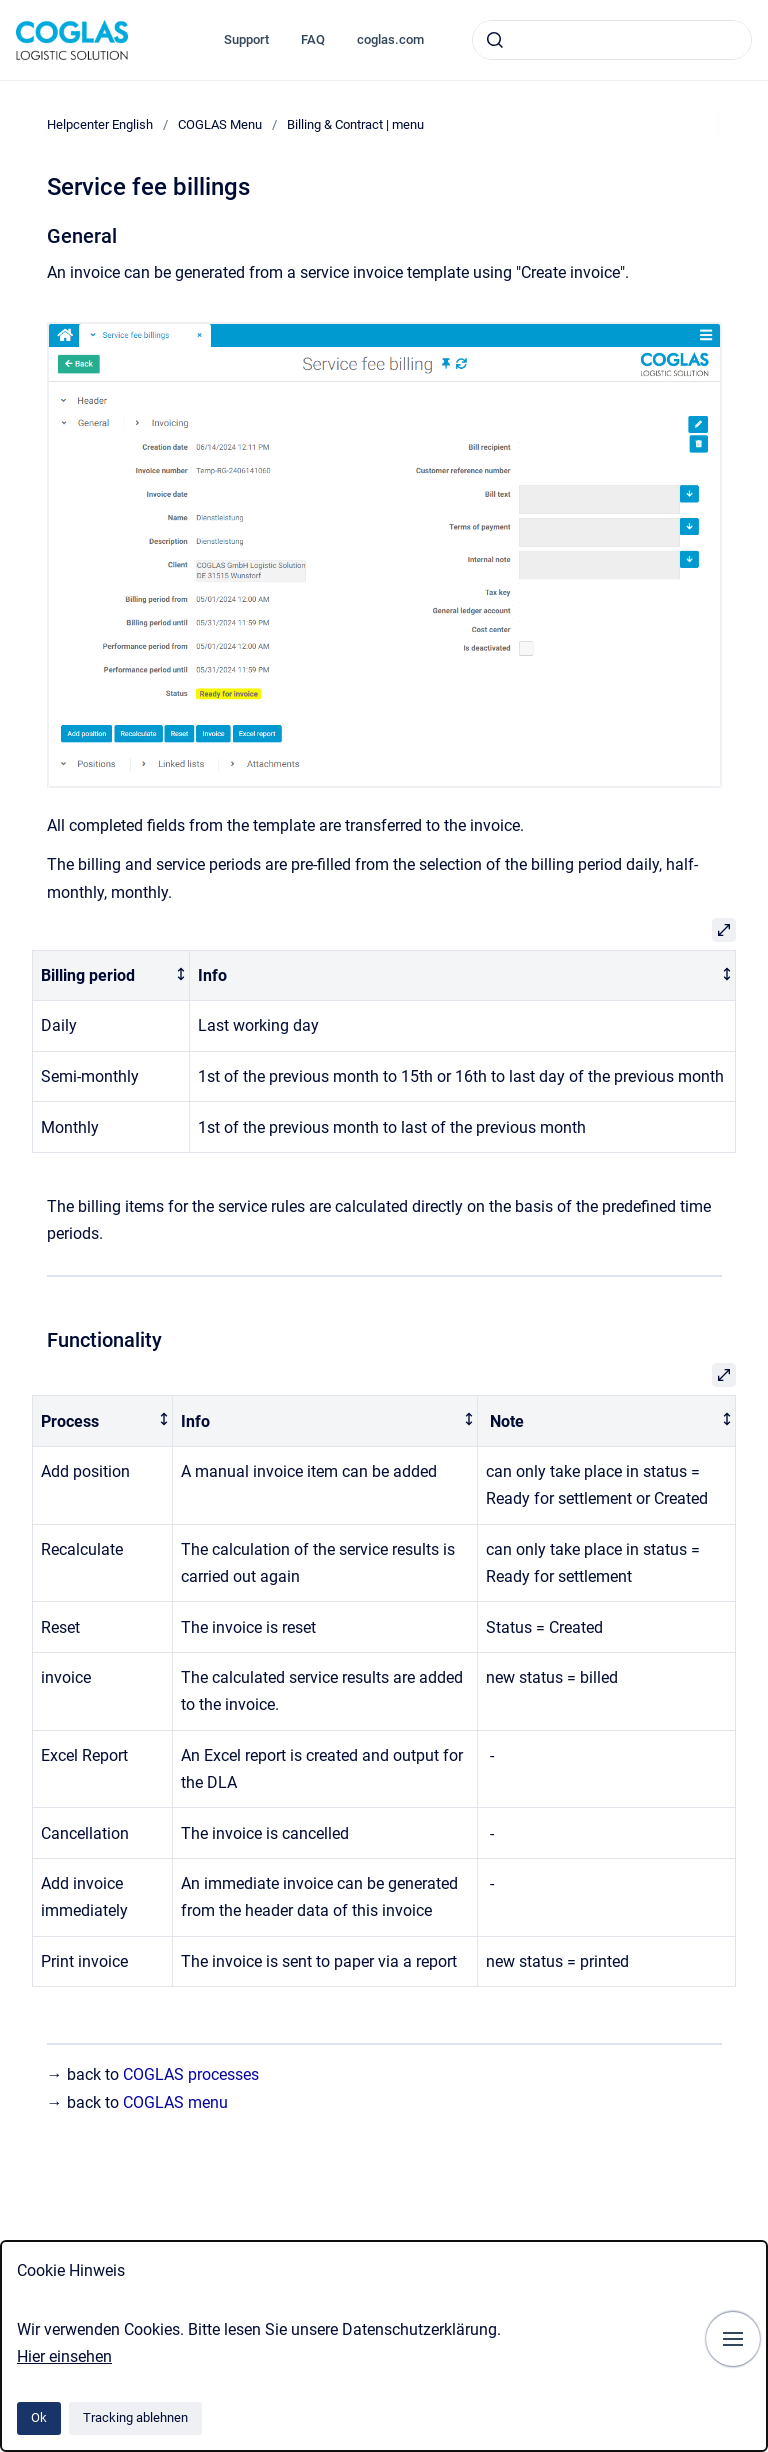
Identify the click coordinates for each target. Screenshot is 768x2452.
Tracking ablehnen (135, 2417)
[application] (762, 2447)
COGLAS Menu (220, 124)
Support (246, 39)
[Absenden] (495, 40)
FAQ (313, 39)
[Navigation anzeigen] (733, 2339)
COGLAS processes (191, 2074)
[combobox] (612, 40)
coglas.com (390, 39)
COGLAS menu (175, 2102)
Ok (39, 2417)
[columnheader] (111, 975)
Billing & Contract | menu (355, 124)
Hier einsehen (64, 2356)
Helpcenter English (100, 124)
